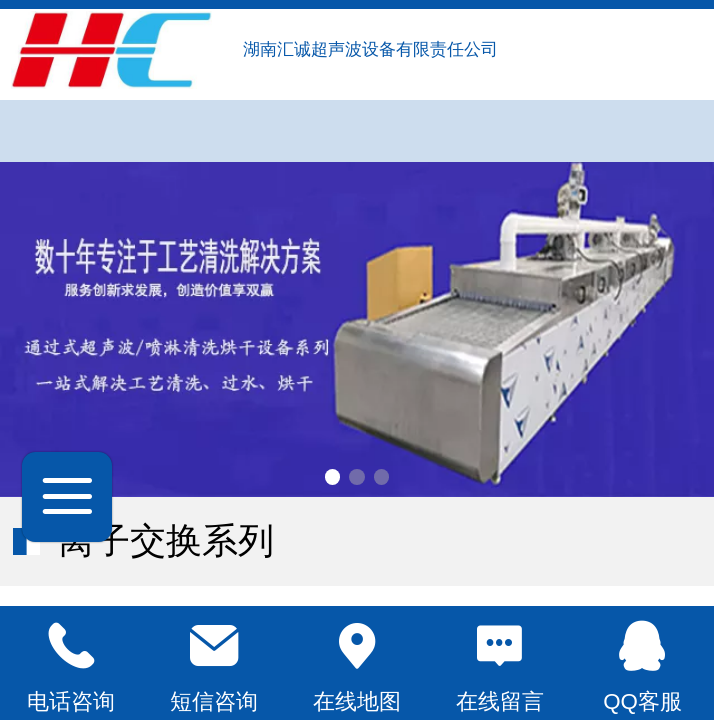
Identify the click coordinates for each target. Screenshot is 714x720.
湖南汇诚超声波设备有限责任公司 (373, 49)
